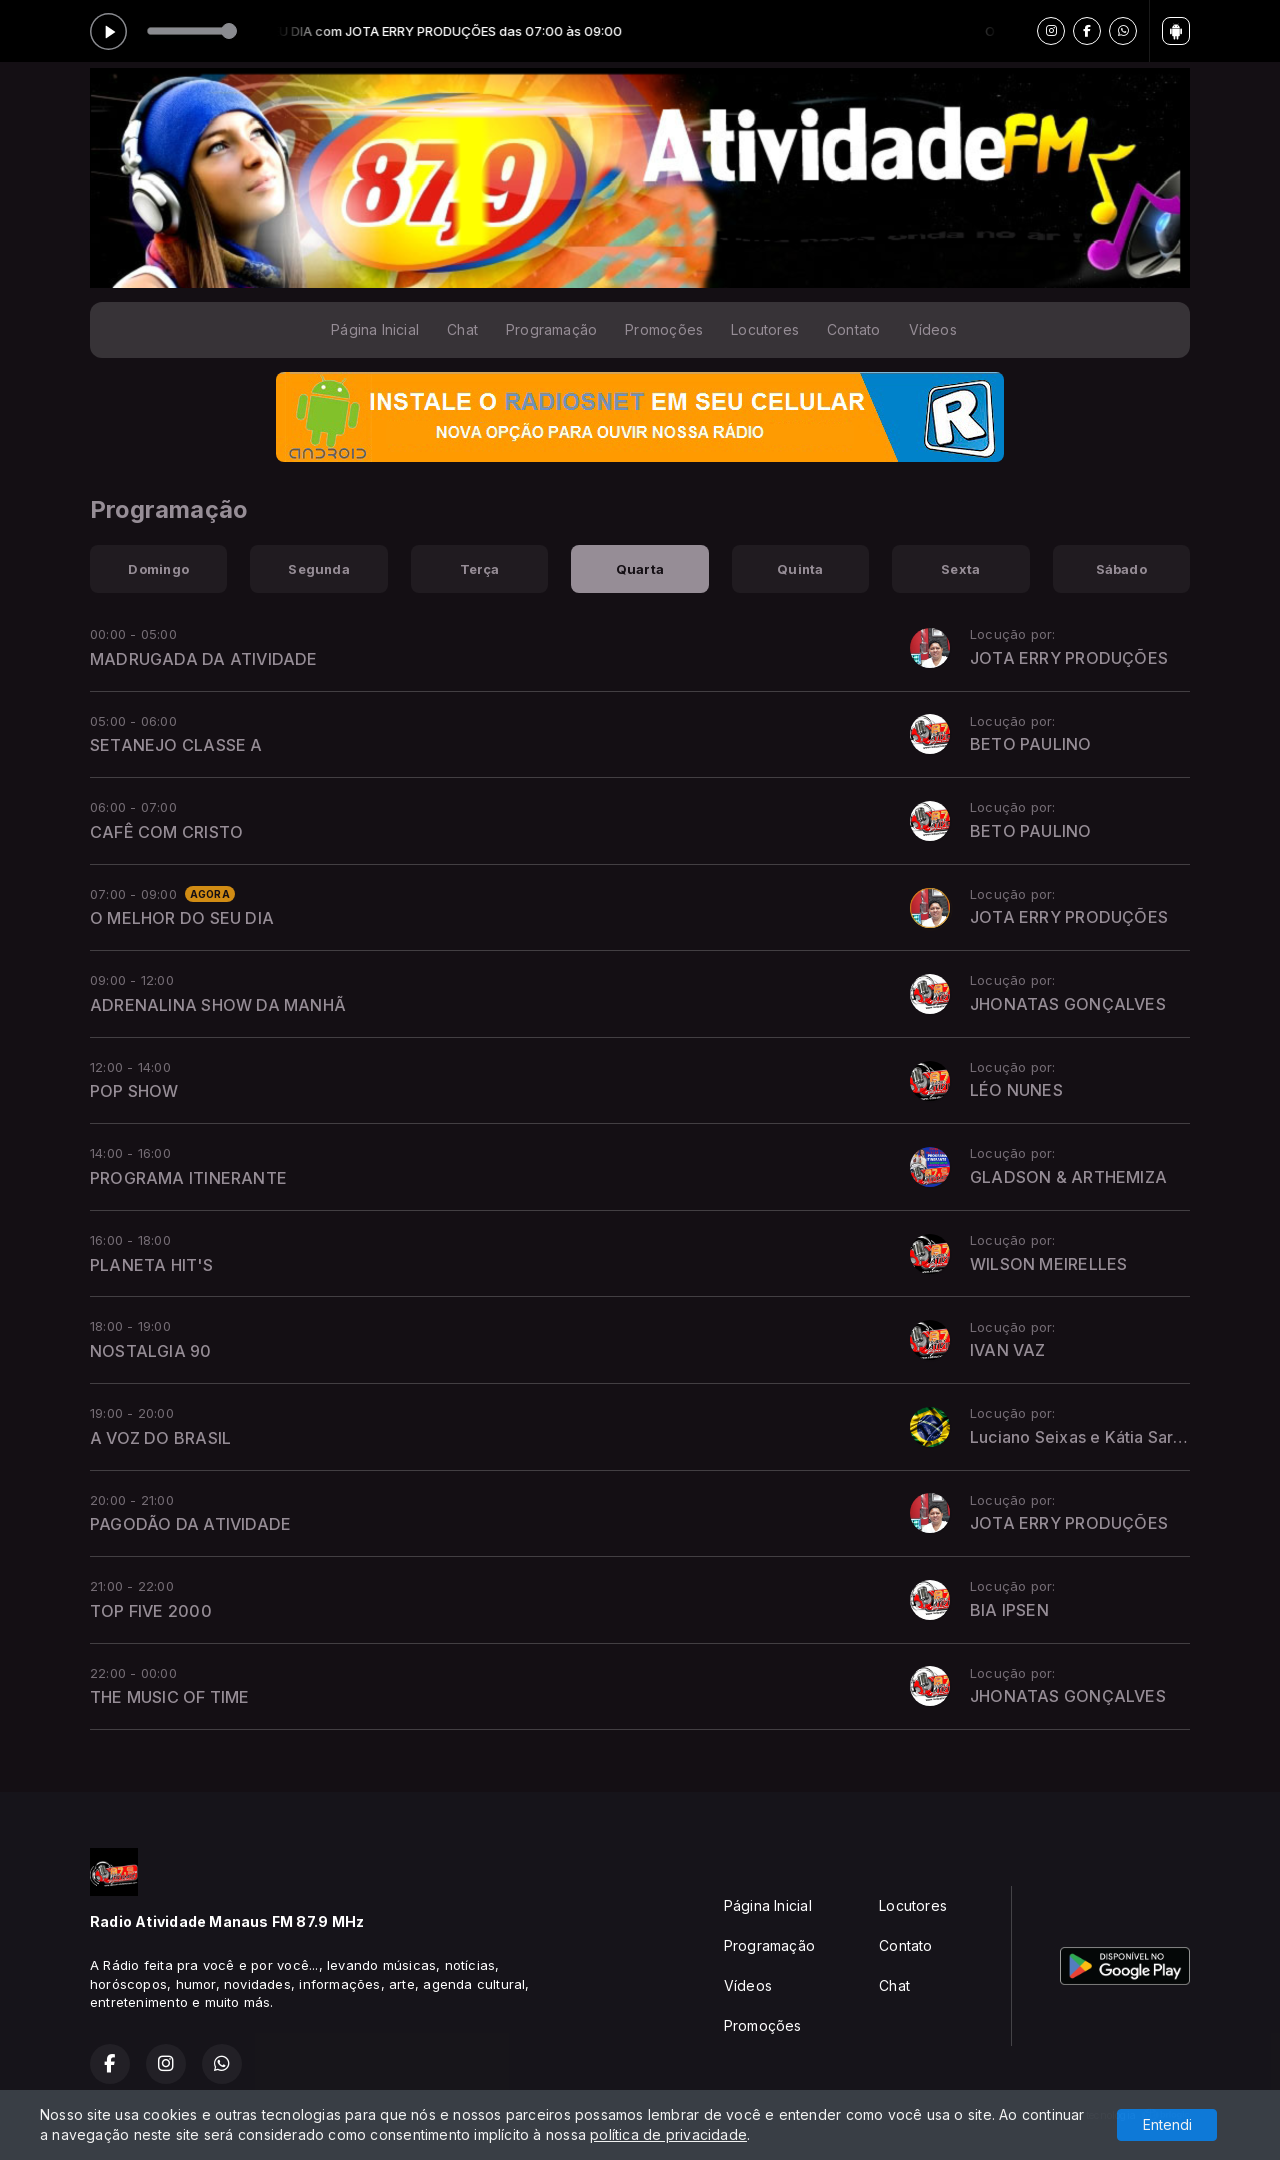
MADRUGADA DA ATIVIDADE (204, 659)
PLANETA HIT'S (151, 1265)
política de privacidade (668, 2134)
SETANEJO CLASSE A (176, 745)
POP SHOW (134, 1091)
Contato (853, 329)
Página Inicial (375, 329)
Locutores (765, 329)
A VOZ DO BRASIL (160, 1438)
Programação (551, 329)
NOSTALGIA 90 (151, 1351)
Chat (462, 329)
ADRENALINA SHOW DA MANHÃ (218, 1005)
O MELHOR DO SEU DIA (182, 918)
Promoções (664, 329)
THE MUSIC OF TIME (170, 1697)
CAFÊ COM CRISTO (166, 832)
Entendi (1167, 2124)
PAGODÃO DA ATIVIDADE (190, 1524)
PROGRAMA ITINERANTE (188, 1178)
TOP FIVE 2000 (151, 1611)
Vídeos (933, 329)
